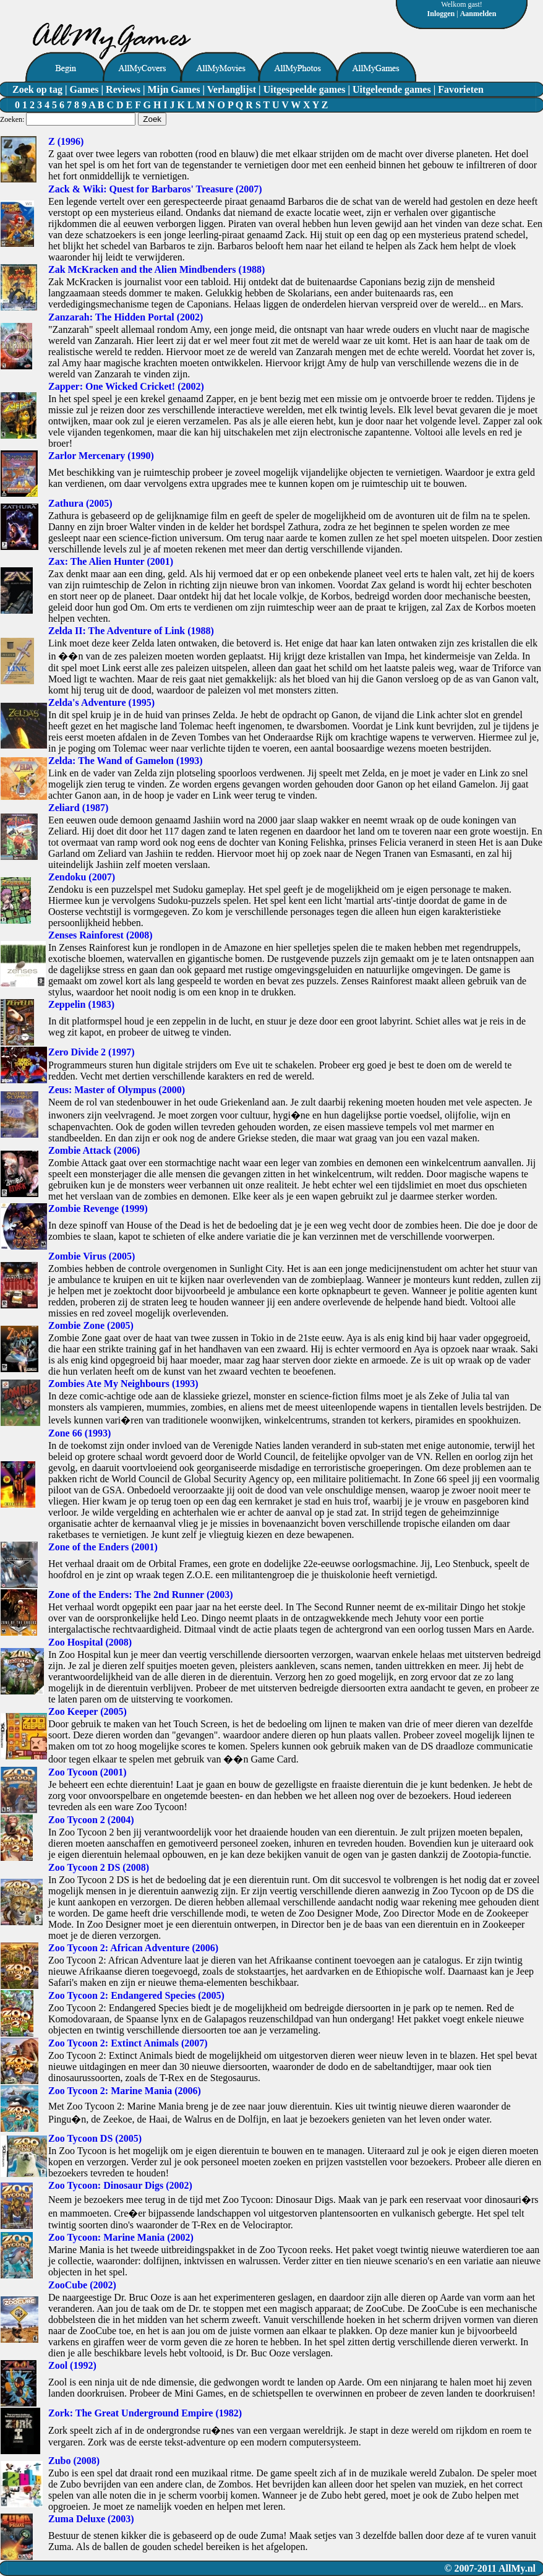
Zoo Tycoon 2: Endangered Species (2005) (136, 1995)
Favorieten (461, 89)
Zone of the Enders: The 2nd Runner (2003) (140, 1594)
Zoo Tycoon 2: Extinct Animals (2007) (128, 2043)
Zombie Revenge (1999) (98, 1208)
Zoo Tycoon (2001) (87, 1772)
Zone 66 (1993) (79, 1433)
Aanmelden (478, 13)
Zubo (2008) (74, 2460)
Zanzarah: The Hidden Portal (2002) (125, 317)
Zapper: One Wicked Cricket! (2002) (126, 386)
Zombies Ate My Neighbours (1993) (123, 1383)
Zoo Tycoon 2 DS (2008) (98, 1867)
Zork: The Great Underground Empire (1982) (145, 2413)
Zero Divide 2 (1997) (91, 1052)
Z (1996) (65, 141)
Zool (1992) (72, 2365)
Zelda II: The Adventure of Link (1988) (131, 630)
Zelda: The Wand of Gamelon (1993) (125, 760)
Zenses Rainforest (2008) (100, 935)
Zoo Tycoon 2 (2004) (91, 1819)
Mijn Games (174, 89)
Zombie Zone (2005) (91, 1325)
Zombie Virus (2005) (91, 1256)
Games (83, 89)
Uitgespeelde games (304, 89)
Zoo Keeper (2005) (87, 1711)
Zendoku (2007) (81, 877)
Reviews (123, 89)
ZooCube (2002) (82, 2285)
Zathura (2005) (80, 503)
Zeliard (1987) (78, 807)
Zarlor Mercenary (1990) (101, 455)
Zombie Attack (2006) (94, 1150)
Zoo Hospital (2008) (90, 1642)
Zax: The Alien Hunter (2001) (110, 561)
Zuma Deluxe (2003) (91, 2519)
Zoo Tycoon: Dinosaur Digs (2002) (120, 2185)
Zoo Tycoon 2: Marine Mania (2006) (124, 2090)
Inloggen (441, 13)
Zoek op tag (37, 89)
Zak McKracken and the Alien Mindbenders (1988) (156, 269)
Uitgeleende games (392, 89)
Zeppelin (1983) (81, 1004)
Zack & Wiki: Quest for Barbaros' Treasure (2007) (155, 189)
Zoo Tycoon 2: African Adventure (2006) (133, 1948)
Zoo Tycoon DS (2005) (95, 2138)
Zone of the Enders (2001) (103, 1547)
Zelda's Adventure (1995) (101, 702)
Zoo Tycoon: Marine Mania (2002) (121, 2237)
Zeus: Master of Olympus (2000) (116, 1089)
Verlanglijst (231, 89)
